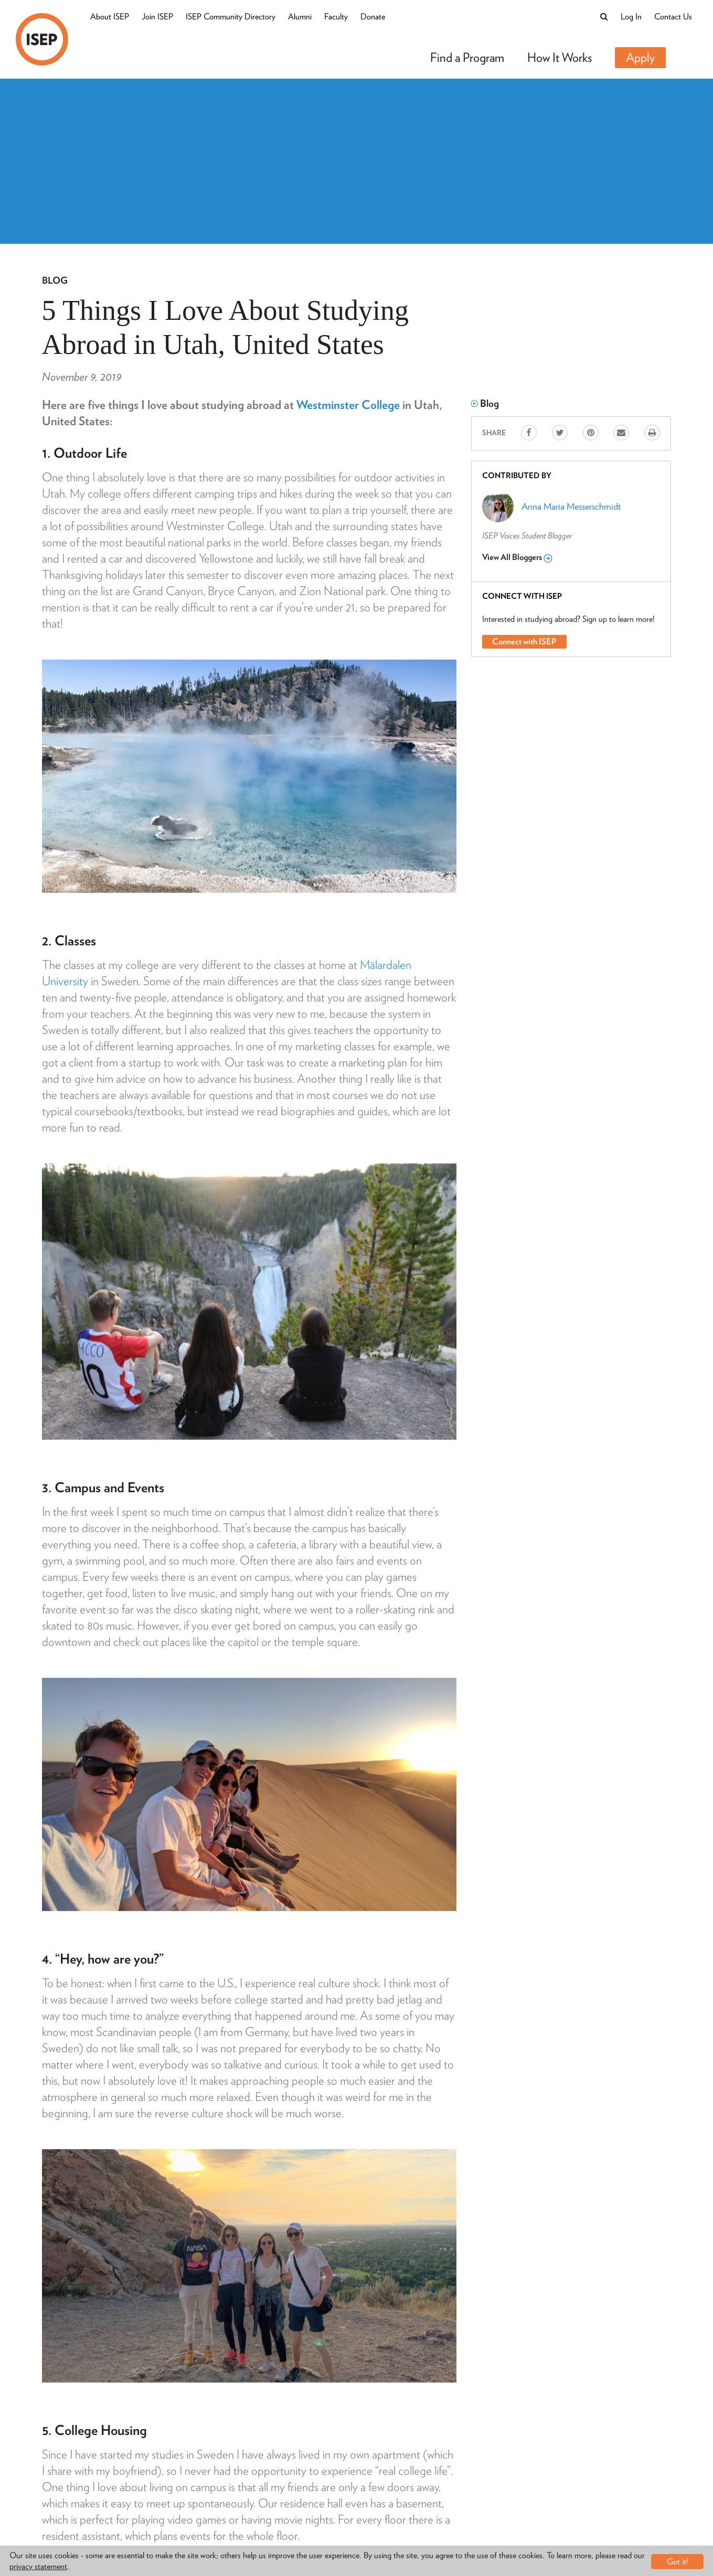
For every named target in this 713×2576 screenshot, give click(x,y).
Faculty (336, 16)
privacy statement (38, 2566)
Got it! (677, 2561)
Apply (640, 57)
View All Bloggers (517, 557)
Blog (55, 280)
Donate (372, 16)
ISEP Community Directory (230, 16)
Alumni (300, 16)
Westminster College (348, 404)
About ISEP (109, 16)
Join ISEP (157, 16)
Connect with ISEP (524, 641)
